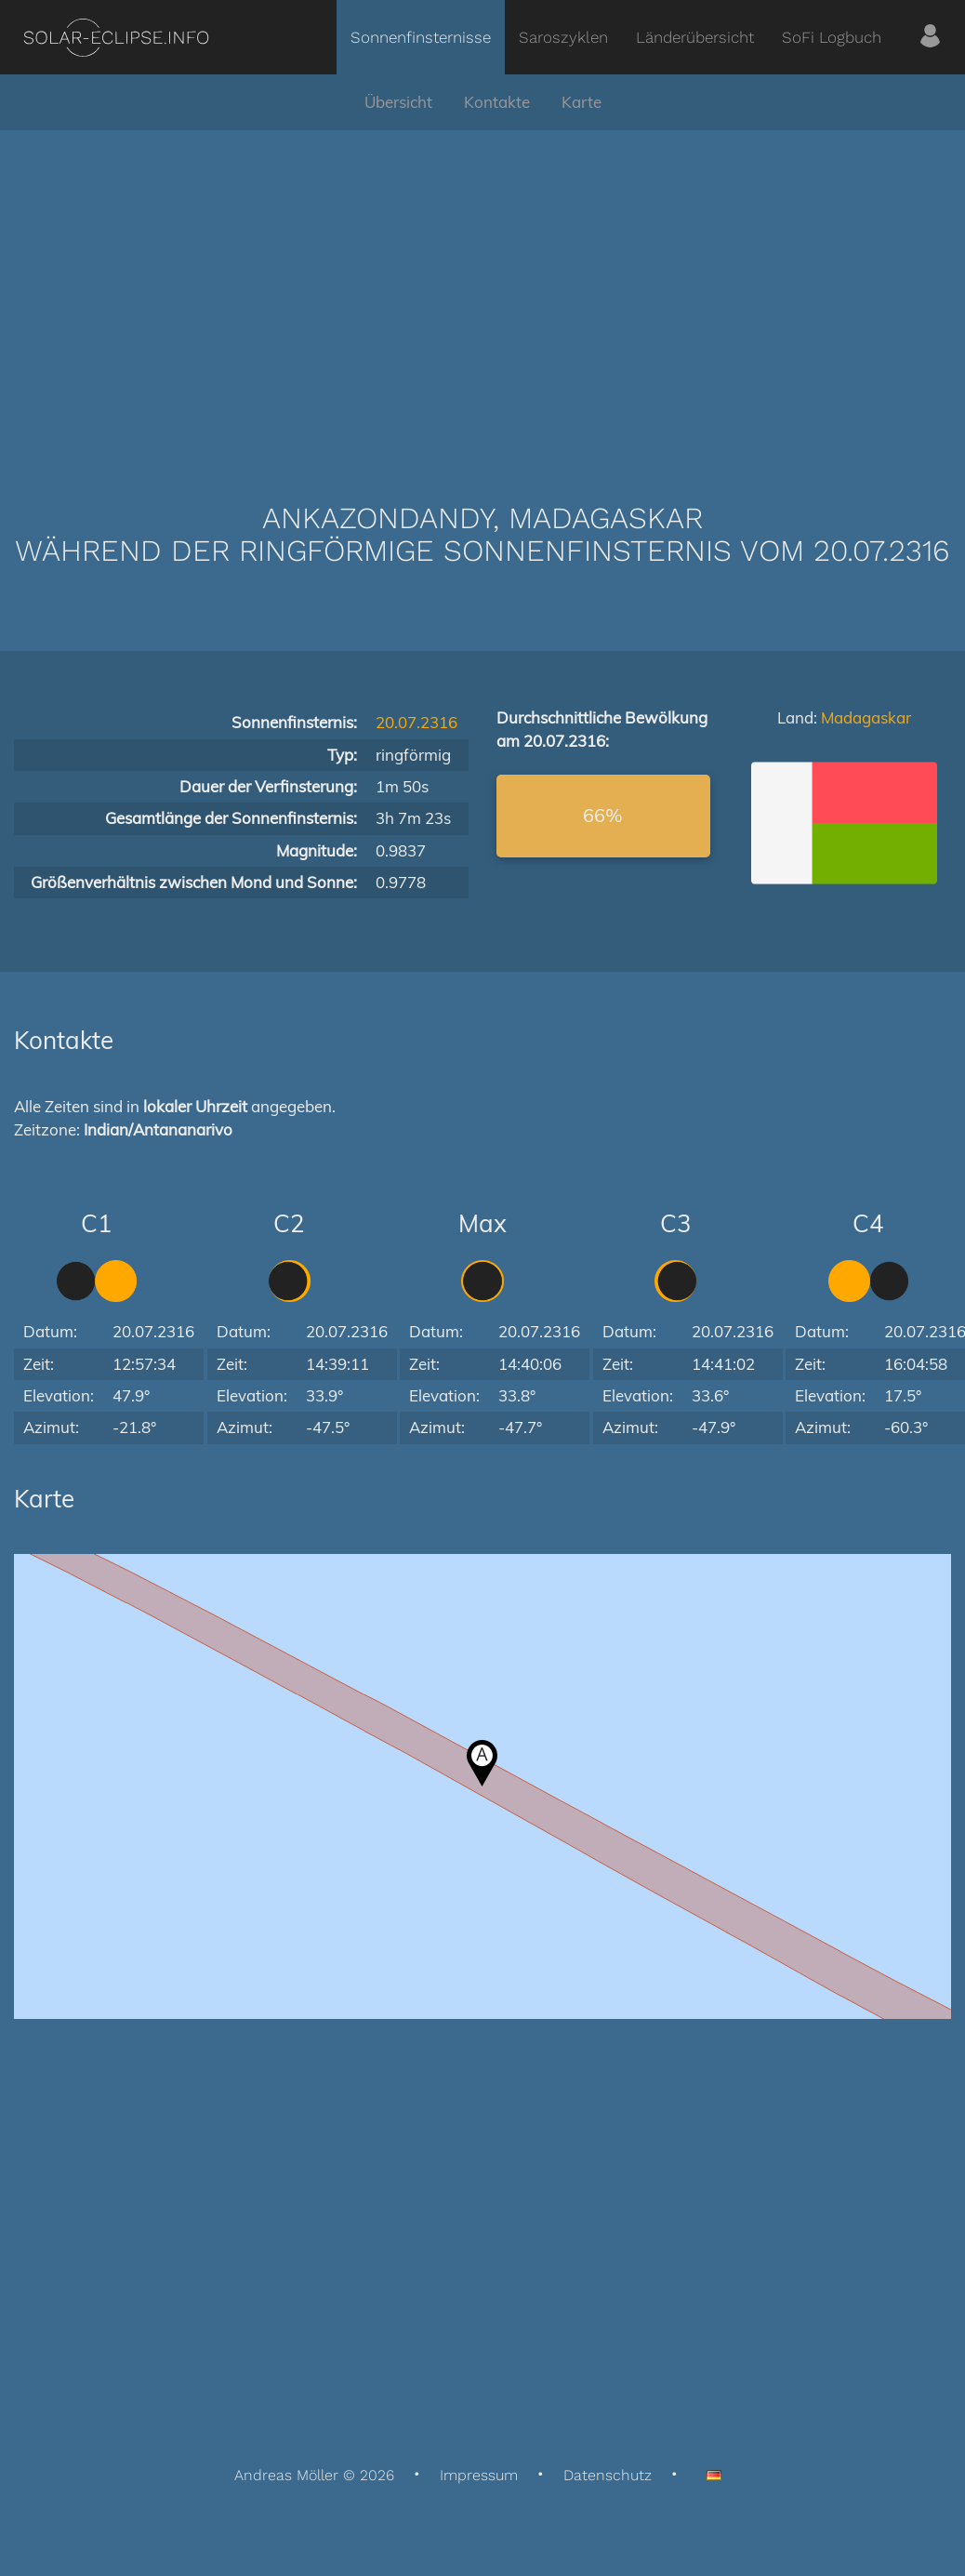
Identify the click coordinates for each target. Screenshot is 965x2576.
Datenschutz (607, 2475)
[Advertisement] (482, 288)
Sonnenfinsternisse (420, 37)
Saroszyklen (563, 37)
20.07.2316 (416, 722)
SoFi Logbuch (831, 37)
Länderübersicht (695, 37)
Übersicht (398, 102)
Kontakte (497, 102)
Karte (581, 102)
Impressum (479, 2475)
